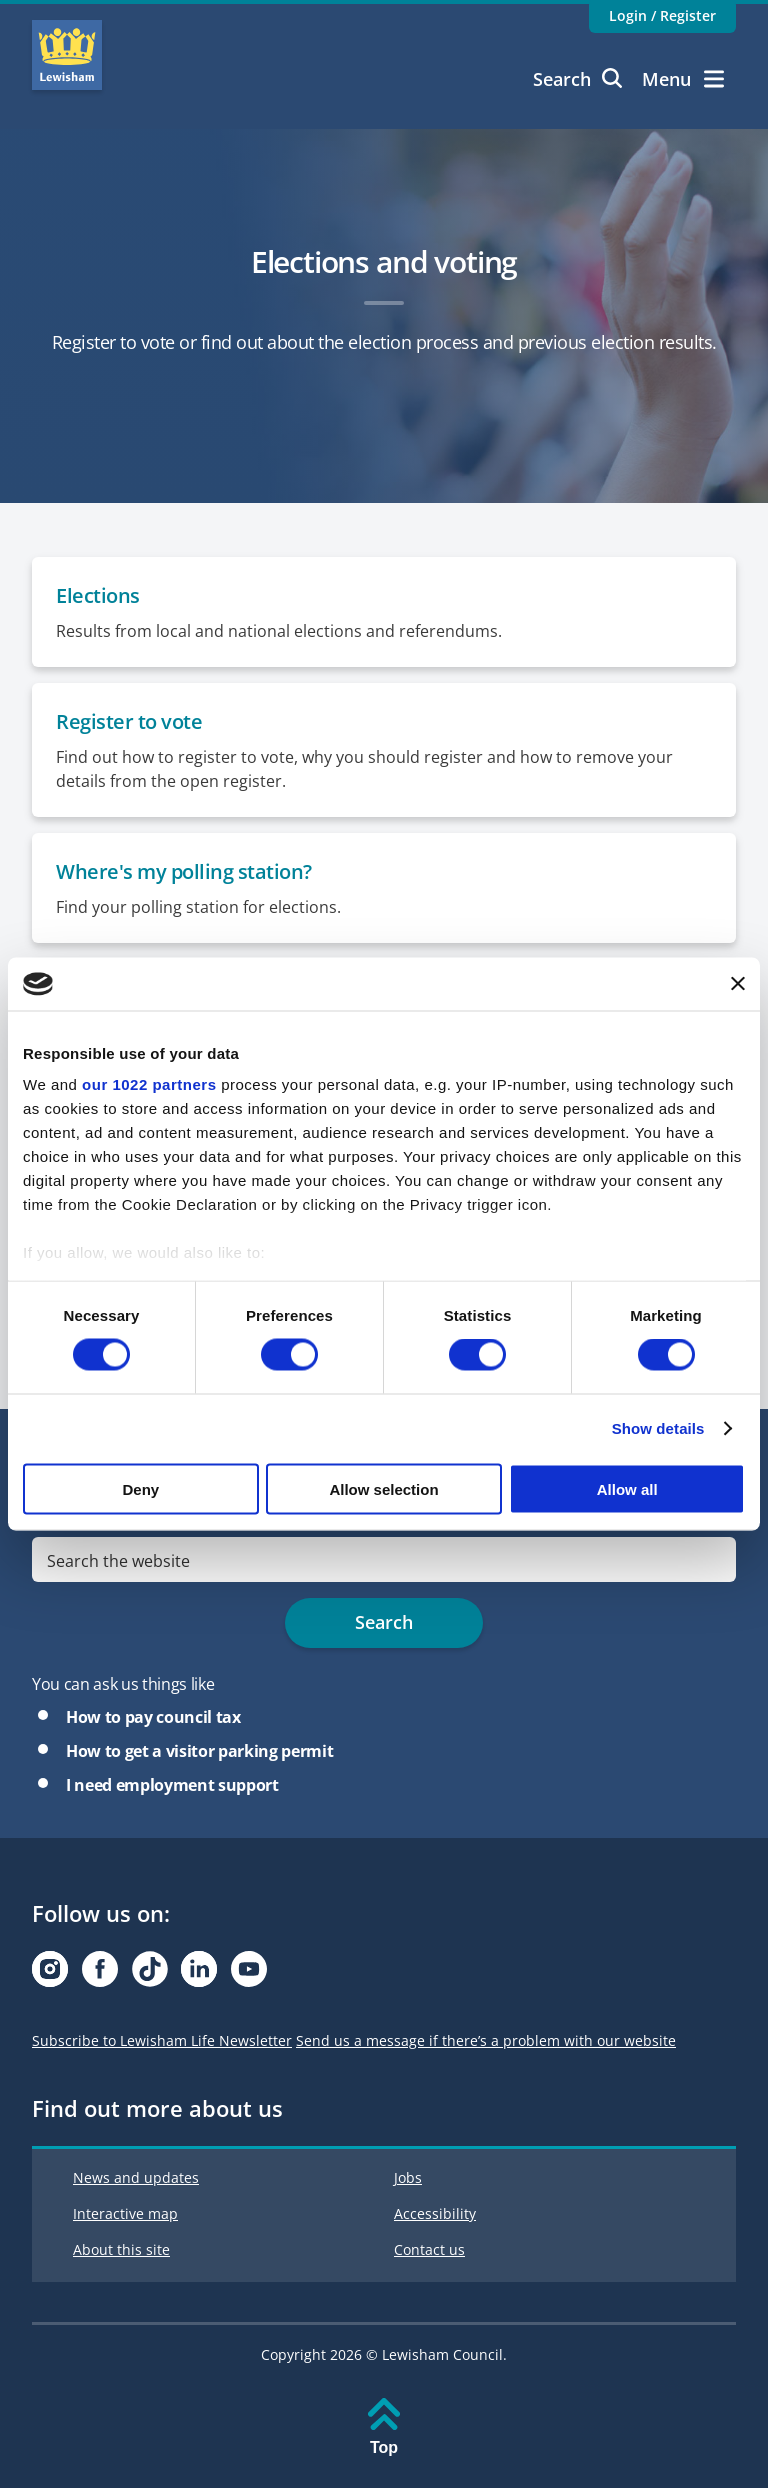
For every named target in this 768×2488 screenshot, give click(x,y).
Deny (140, 1488)
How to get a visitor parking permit (199, 1751)
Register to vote (129, 721)
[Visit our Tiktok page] (150, 1974)
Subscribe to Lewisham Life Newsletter (162, 2040)
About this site (121, 2249)
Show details (658, 1428)
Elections (98, 595)
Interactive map (125, 2213)
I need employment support (172, 1785)
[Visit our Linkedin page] (199, 1974)
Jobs (408, 2177)
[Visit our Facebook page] (100, 1974)
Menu (683, 79)
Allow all (627, 1488)
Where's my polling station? (184, 871)
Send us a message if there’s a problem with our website (486, 2040)
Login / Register (662, 15)
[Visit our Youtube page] (249, 1974)
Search (577, 79)
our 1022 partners (149, 1084)
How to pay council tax (153, 1717)
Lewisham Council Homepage (67, 55)
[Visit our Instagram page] (50, 1974)
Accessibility (435, 2213)
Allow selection (383, 1488)
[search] (384, 1559)
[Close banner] (738, 984)
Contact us (429, 2249)
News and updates (136, 2177)
